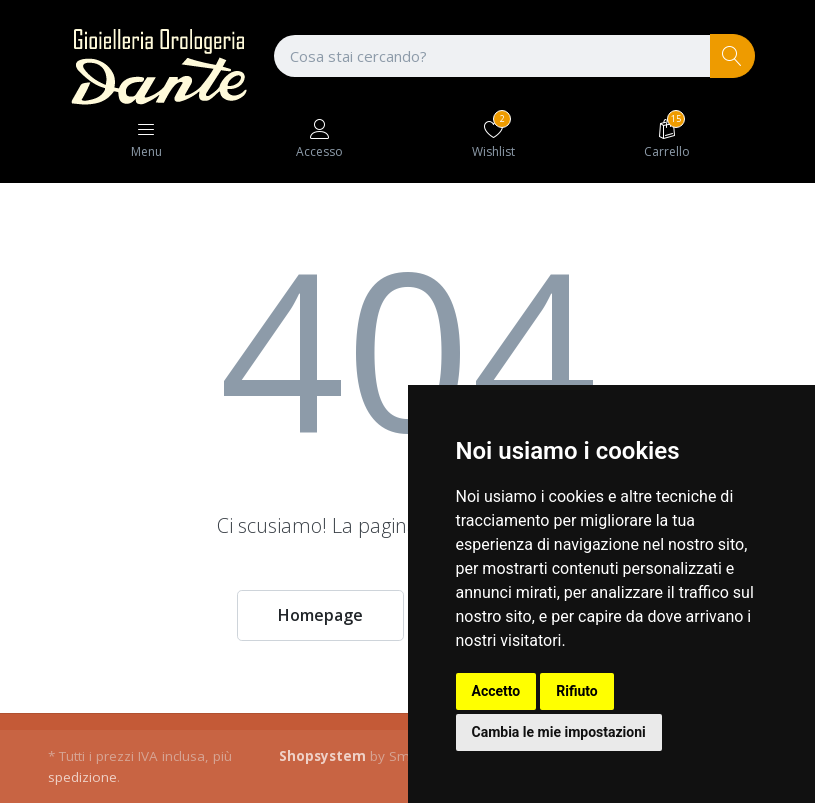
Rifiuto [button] (577, 691)
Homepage (320, 615)
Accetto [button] (496, 691)
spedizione (82, 777)
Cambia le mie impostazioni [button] (559, 732)
